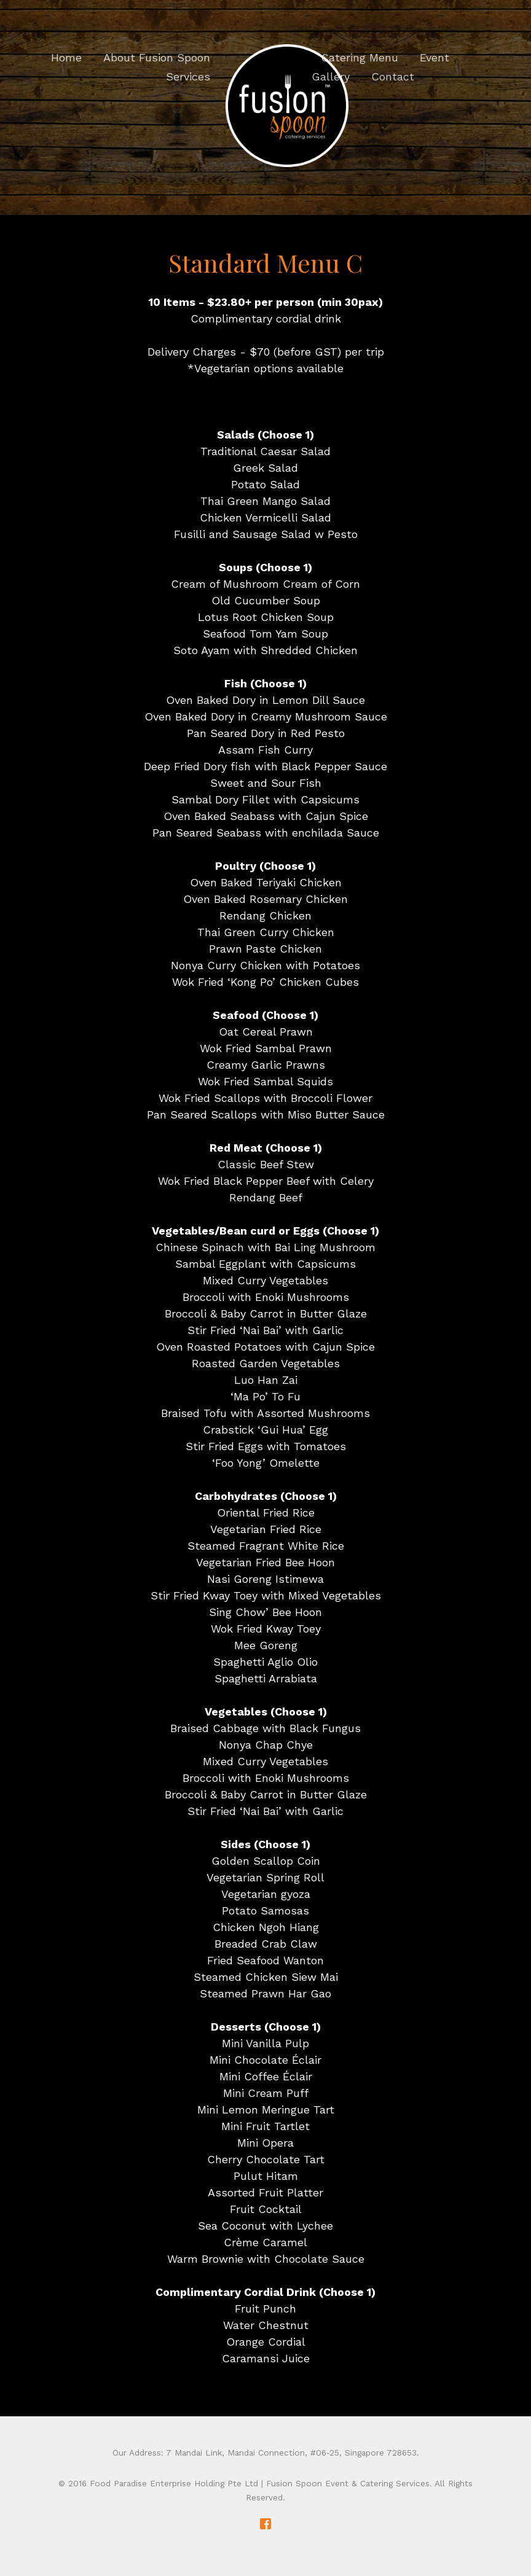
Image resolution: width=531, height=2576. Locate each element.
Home (66, 57)
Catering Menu (359, 57)
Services (188, 76)
